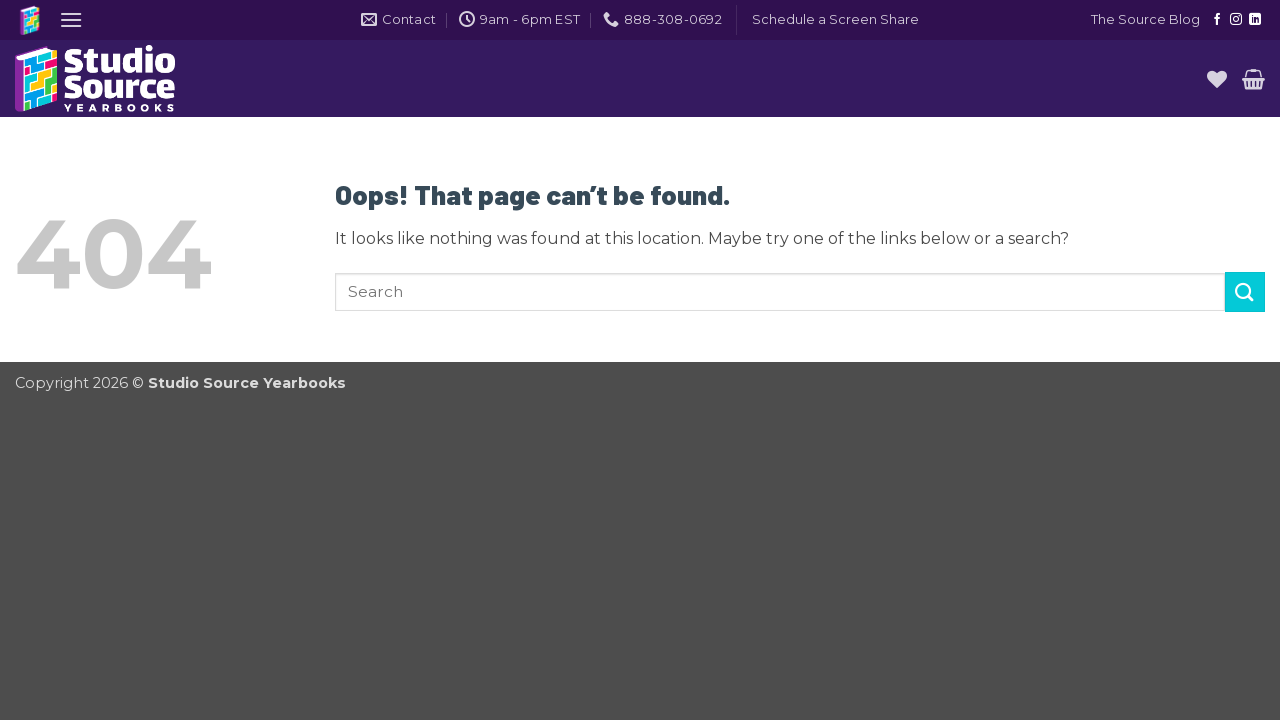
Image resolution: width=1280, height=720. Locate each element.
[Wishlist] (1217, 79)
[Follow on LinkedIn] (1255, 20)
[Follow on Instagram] (1236, 20)
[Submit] (1245, 291)
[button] (71, 19)
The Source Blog (1145, 19)
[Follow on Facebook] (1217, 20)
